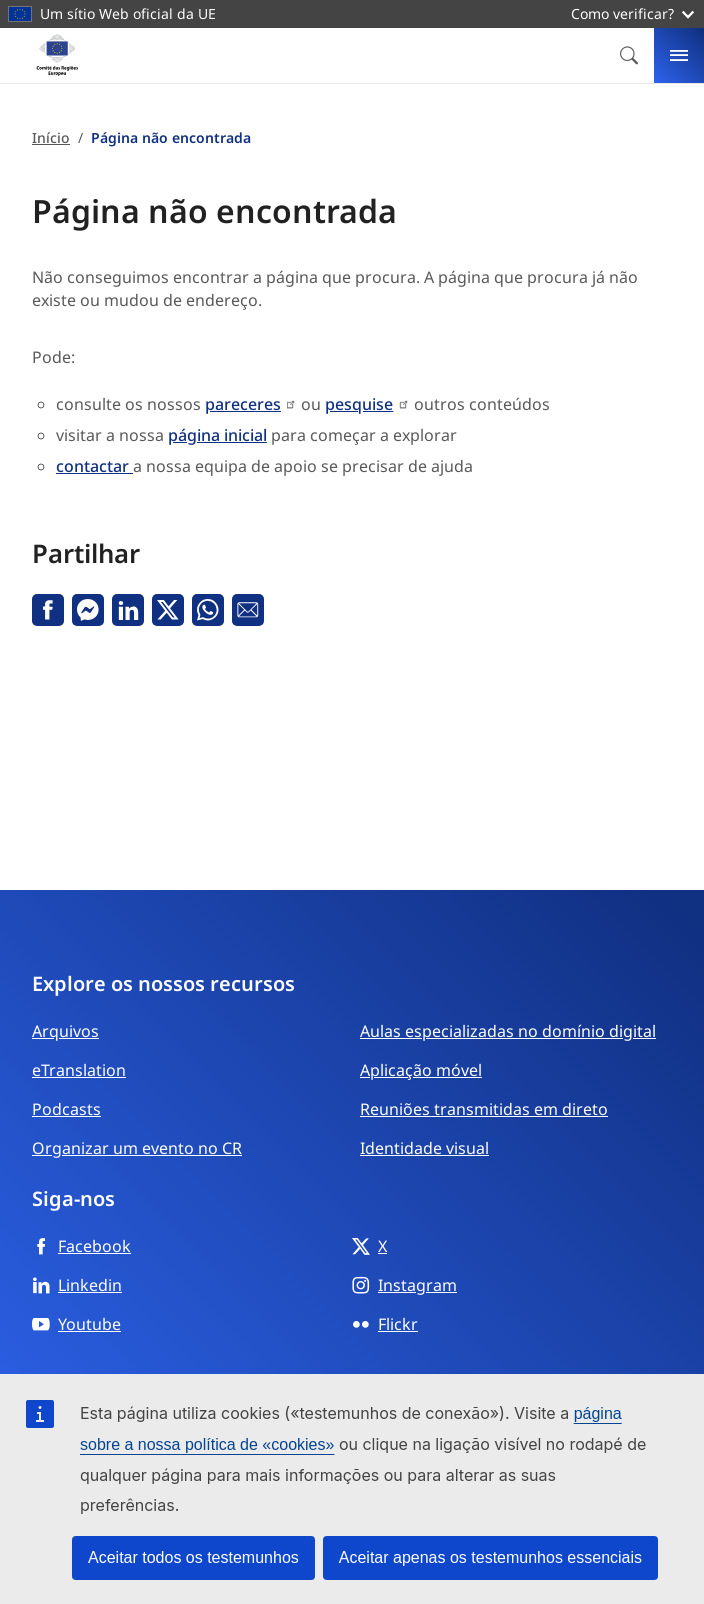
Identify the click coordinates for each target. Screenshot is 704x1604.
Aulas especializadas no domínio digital (508, 1031)
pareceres (243, 404)
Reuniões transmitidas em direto (484, 1109)
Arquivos (65, 1031)
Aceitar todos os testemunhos (193, 1557)
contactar (94, 466)
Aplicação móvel (421, 1070)
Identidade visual (424, 1148)
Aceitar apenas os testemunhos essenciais (490, 1557)
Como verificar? (632, 13)
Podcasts (66, 1109)
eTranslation (79, 1070)
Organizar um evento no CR (137, 1148)
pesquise (359, 404)
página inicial (217, 435)
